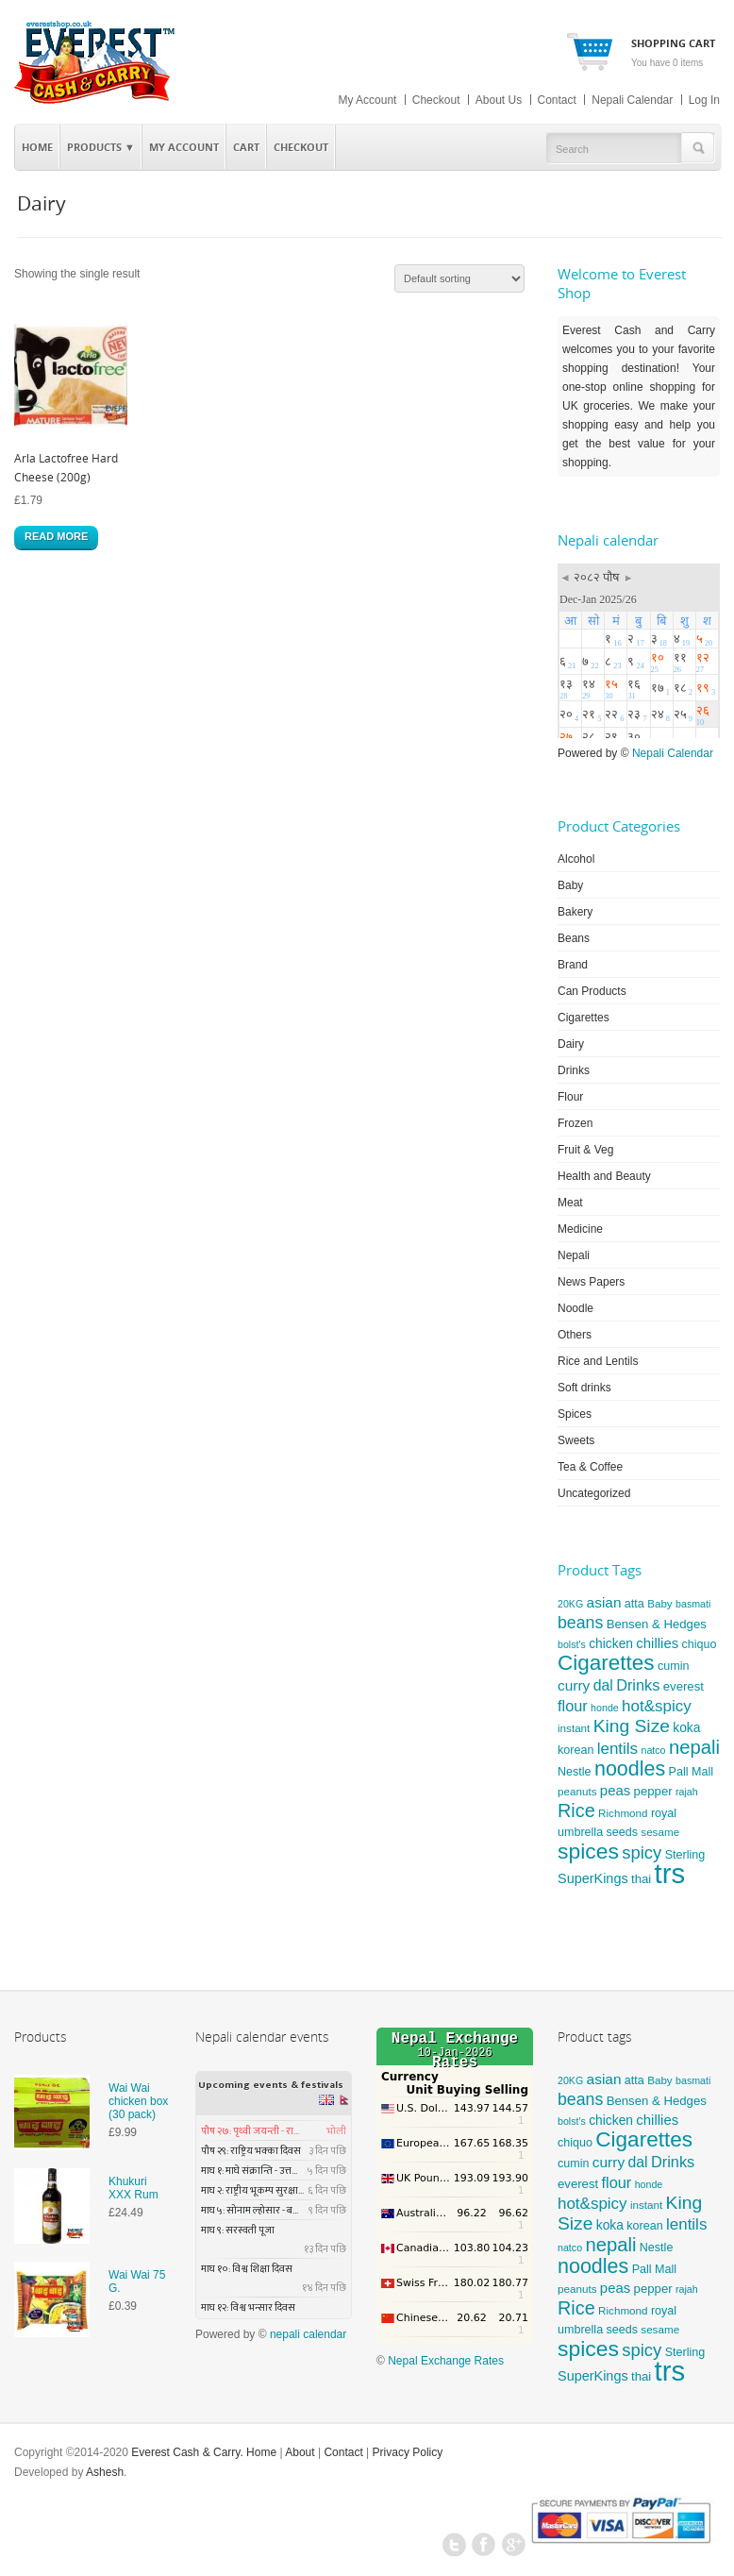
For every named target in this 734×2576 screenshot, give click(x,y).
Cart (246, 147)
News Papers (591, 1281)
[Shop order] (459, 278)
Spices (575, 1414)
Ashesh (105, 2472)
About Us (498, 100)
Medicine (580, 1229)
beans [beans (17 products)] (580, 1622)
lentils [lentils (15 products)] (617, 1749)
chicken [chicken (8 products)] (611, 1643)
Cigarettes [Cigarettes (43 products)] (606, 1663)
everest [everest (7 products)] (683, 1686)
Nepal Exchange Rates (446, 2360)
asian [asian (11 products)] (604, 1602)
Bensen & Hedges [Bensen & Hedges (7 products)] (657, 1624)
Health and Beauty (604, 1176)
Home (37, 147)
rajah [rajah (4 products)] (687, 1791)
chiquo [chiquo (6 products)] (699, 1644)
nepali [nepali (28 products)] (694, 1747)
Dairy (571, 1044)
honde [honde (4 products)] (605, 1707)
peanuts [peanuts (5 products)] (577, 1791)
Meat (570, 1202)
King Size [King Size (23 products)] (631, 1726)
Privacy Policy (408, 2452)
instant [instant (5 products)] (574, 1728)
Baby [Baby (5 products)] (660, 1603)
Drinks (574, 1070)
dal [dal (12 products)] (603, 1685)
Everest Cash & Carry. (186, 2452)
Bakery (575, 911)
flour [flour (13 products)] (573, 1705)
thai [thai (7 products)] (641, 1879)
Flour (570, 1096)
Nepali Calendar (632, 100)
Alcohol (576, 859)
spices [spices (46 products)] (588, 1851)
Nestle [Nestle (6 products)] (575, 1771)
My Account (367, 100)
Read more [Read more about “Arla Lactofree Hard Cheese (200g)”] (56, 536)
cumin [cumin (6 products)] (673, 1666)
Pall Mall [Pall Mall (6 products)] (691, 1771)
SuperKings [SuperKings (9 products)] (593, 1878)
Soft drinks (584, 1387)
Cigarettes (583, 1017)
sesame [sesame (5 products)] (660, 1832)
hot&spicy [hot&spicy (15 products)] (657, 1706)
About (299, 2452)
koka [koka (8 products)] (686, 1727)
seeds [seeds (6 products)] (621, 1832)
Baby (570, 885)
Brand (573, 964)
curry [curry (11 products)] (574, 1685)
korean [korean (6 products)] (575, 1750)
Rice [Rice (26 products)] (576, 1810)
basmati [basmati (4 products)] (693, 1603)
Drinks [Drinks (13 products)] (637, 1684)
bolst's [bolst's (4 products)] (572, 1644)
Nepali (574, 1255)
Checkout (436, 100)
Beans (574, 938)
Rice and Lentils (598, 1361)
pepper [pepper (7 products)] (653, 1791)
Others (575, 1334)
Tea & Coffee (590, 1466)
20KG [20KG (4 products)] (570, 1603)
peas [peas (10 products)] (615, 1790)
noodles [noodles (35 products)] (629, 1769)
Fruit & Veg (585, 1149)
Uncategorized (594, 1493)
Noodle (575, 1308)
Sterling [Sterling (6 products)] (685, 1854)
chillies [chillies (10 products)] (657, 1643)
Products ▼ (97, 144)
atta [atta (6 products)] (634, 1603)
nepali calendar (308, 2334)
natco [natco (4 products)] (653, 1750)
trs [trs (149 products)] (670, 1873)
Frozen (575, 1123)
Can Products (592, 991)
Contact (557, 100)
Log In (704, 100)
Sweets (576, 1440)
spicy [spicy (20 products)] (641, 1852)
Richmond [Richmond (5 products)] (622, 1813)
